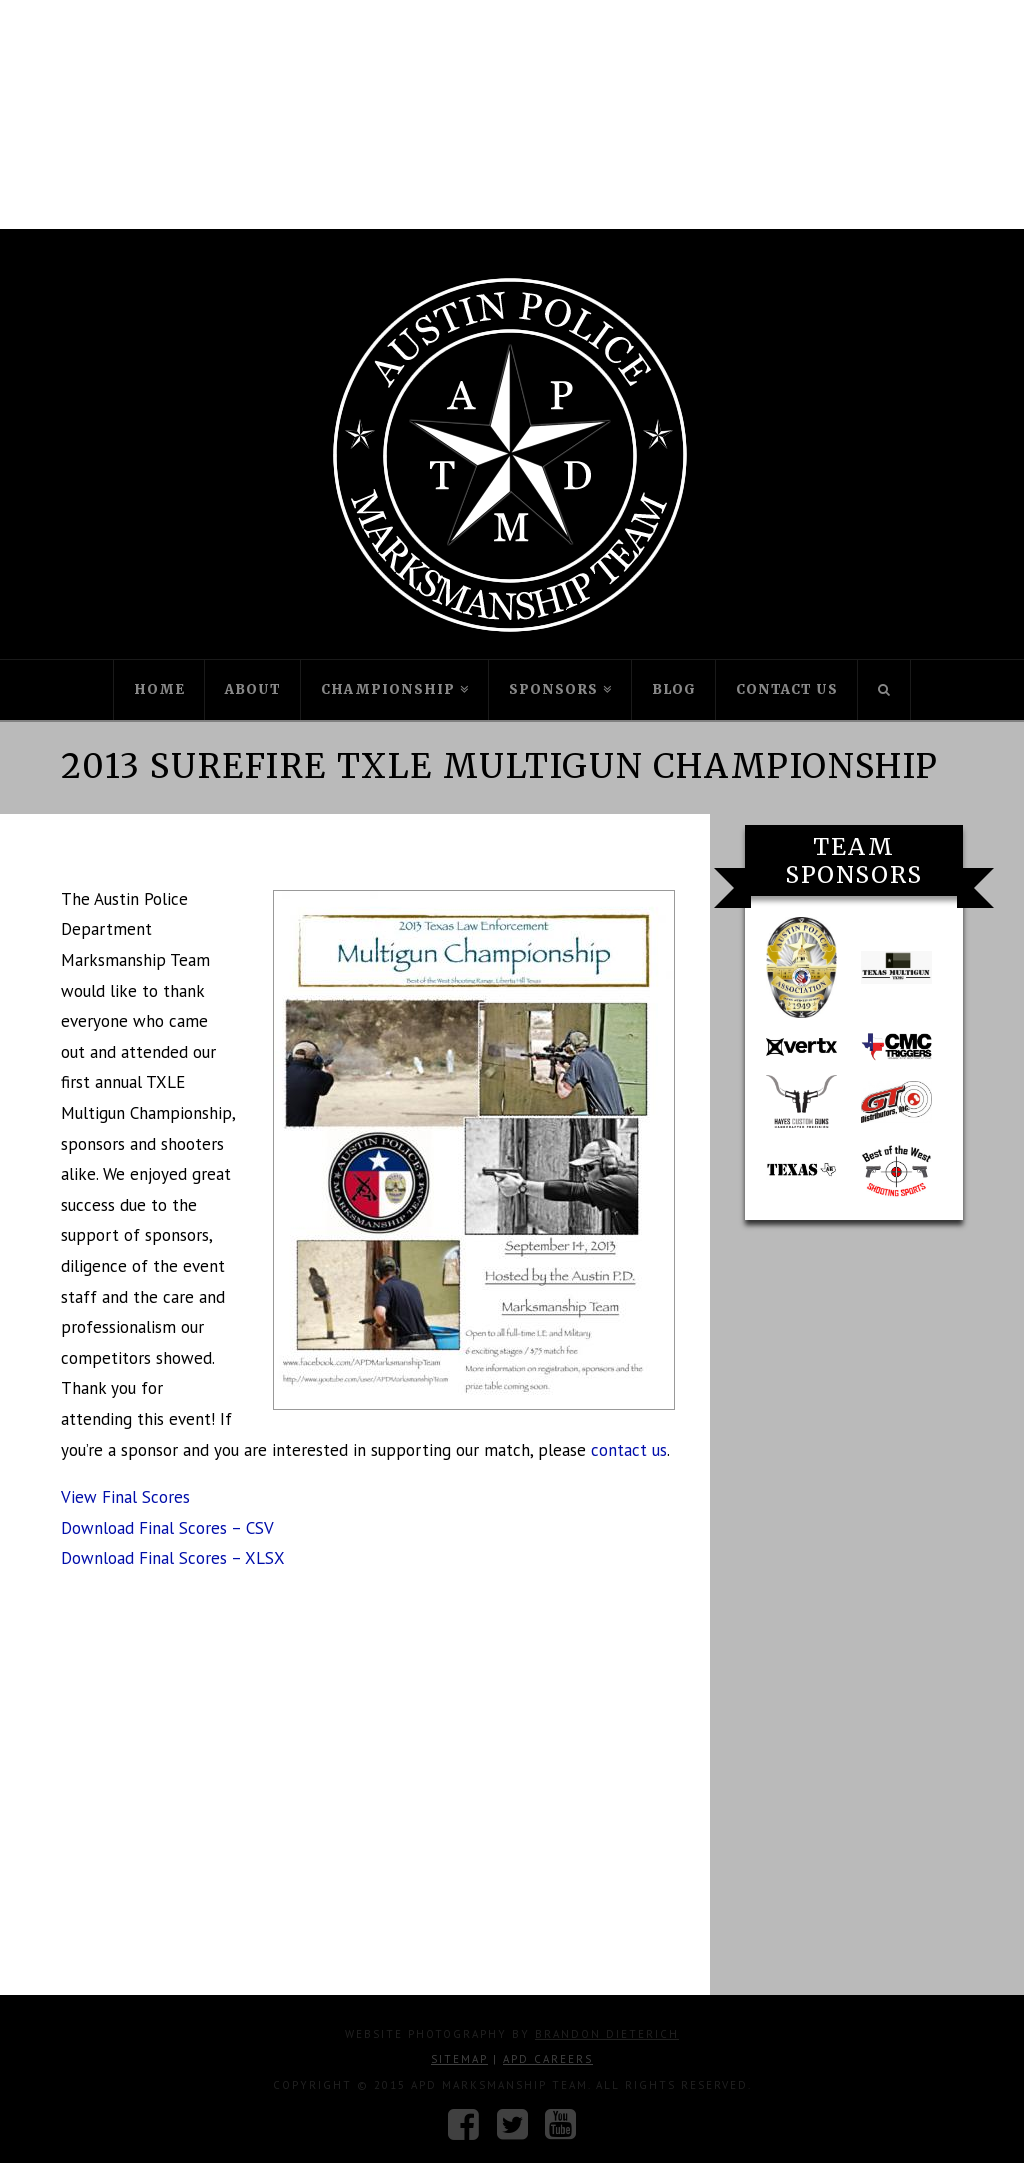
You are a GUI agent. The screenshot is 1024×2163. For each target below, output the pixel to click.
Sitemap (459, 2059)
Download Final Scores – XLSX (173, 1558)
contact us (629, 1450)
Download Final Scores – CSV (167, 1528)
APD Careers (548, 2059)
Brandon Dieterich (607, 2034)
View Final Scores (125, 1497)
